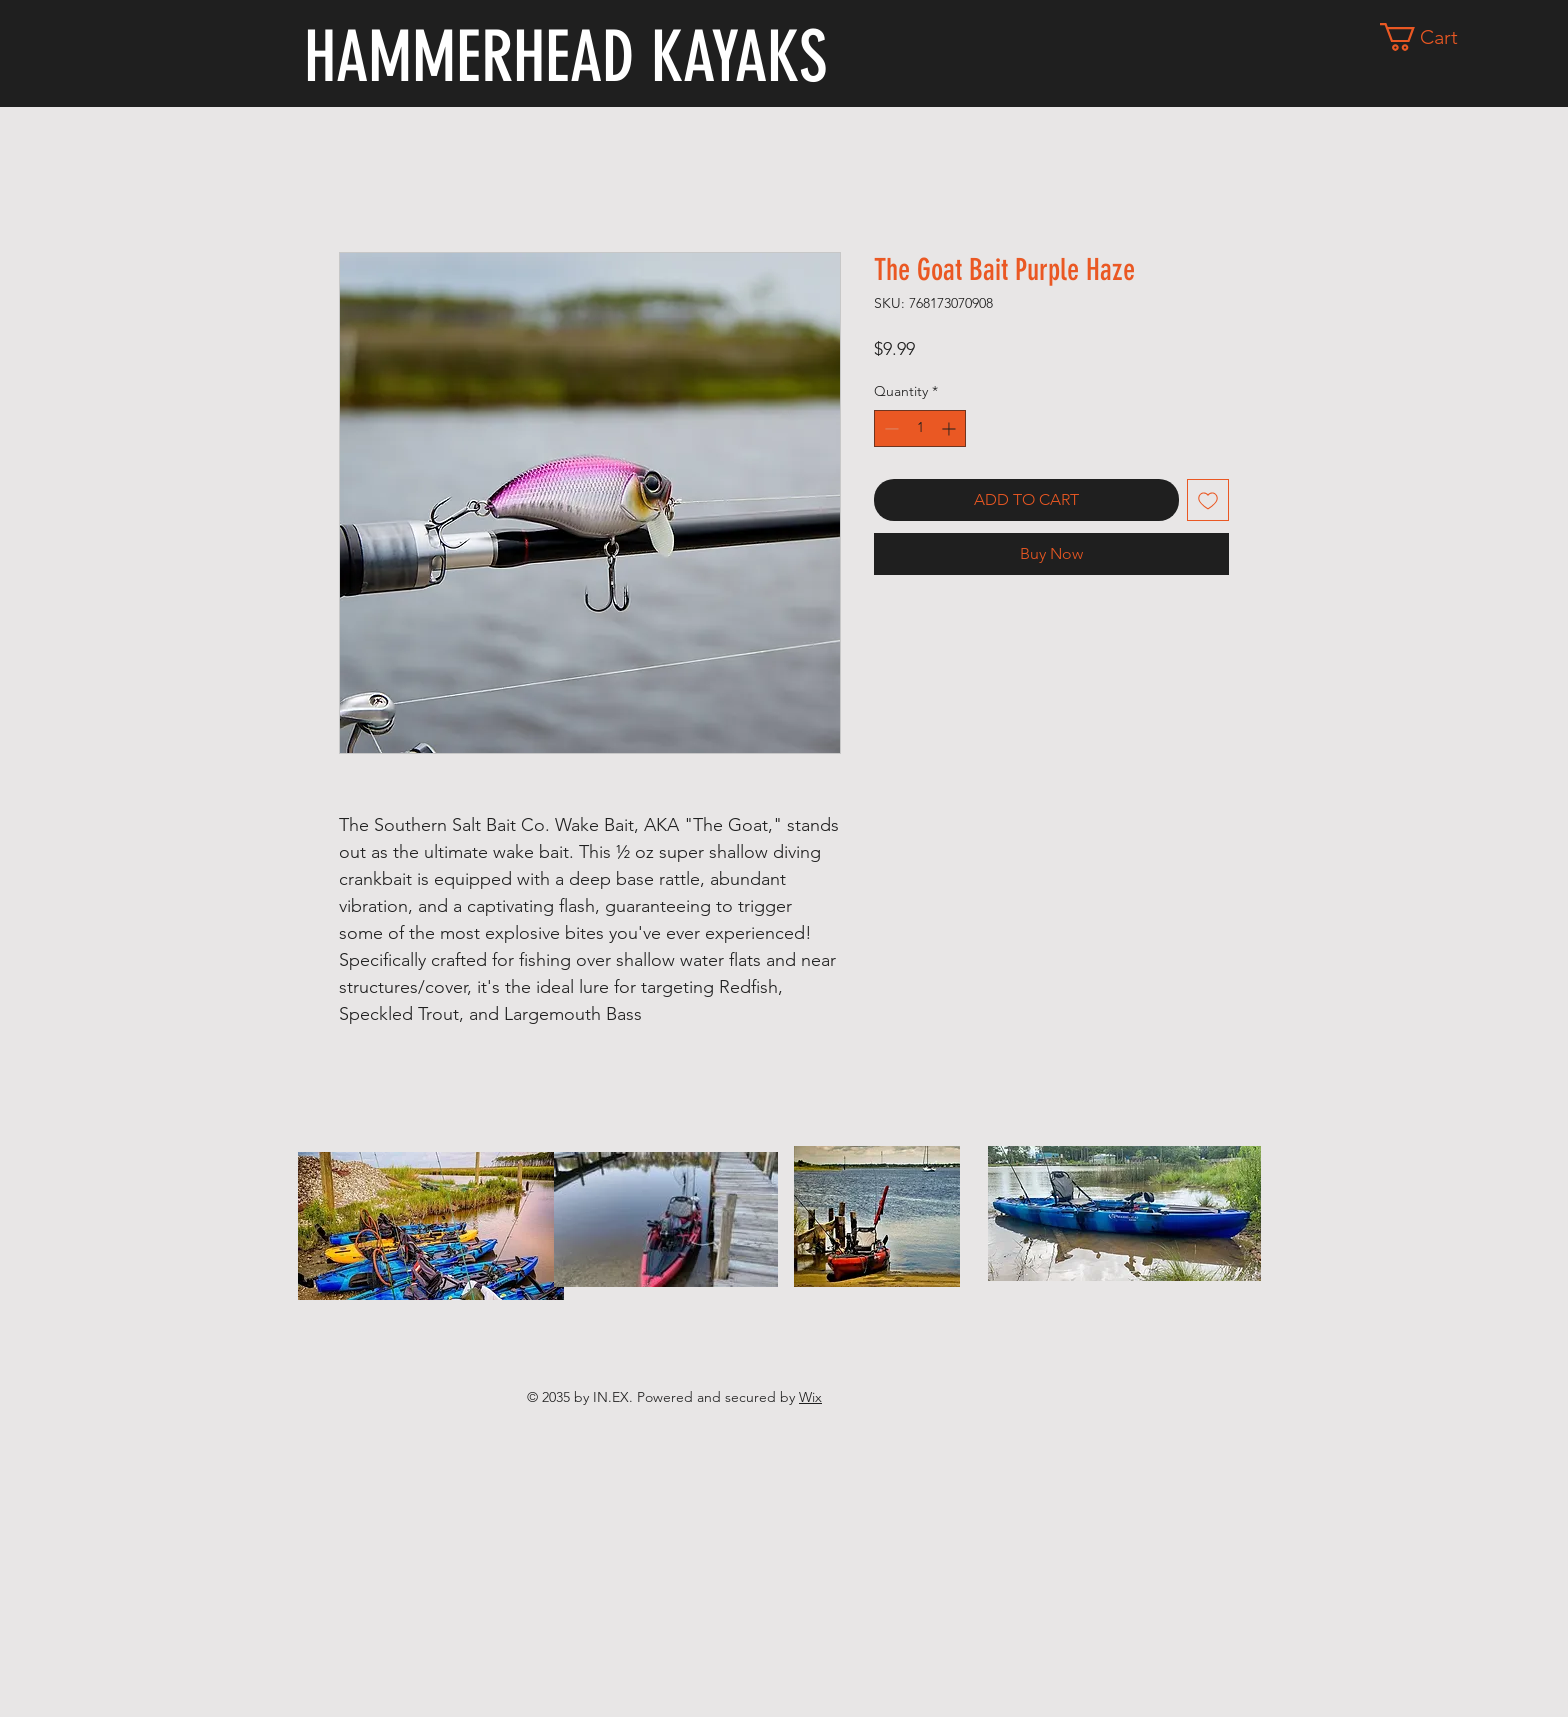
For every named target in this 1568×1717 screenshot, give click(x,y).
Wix (810, 1397)
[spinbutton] (920, 428)
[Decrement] (889, 428)
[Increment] (950, 428)
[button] (1434, 37)
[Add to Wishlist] (1208, 500)
